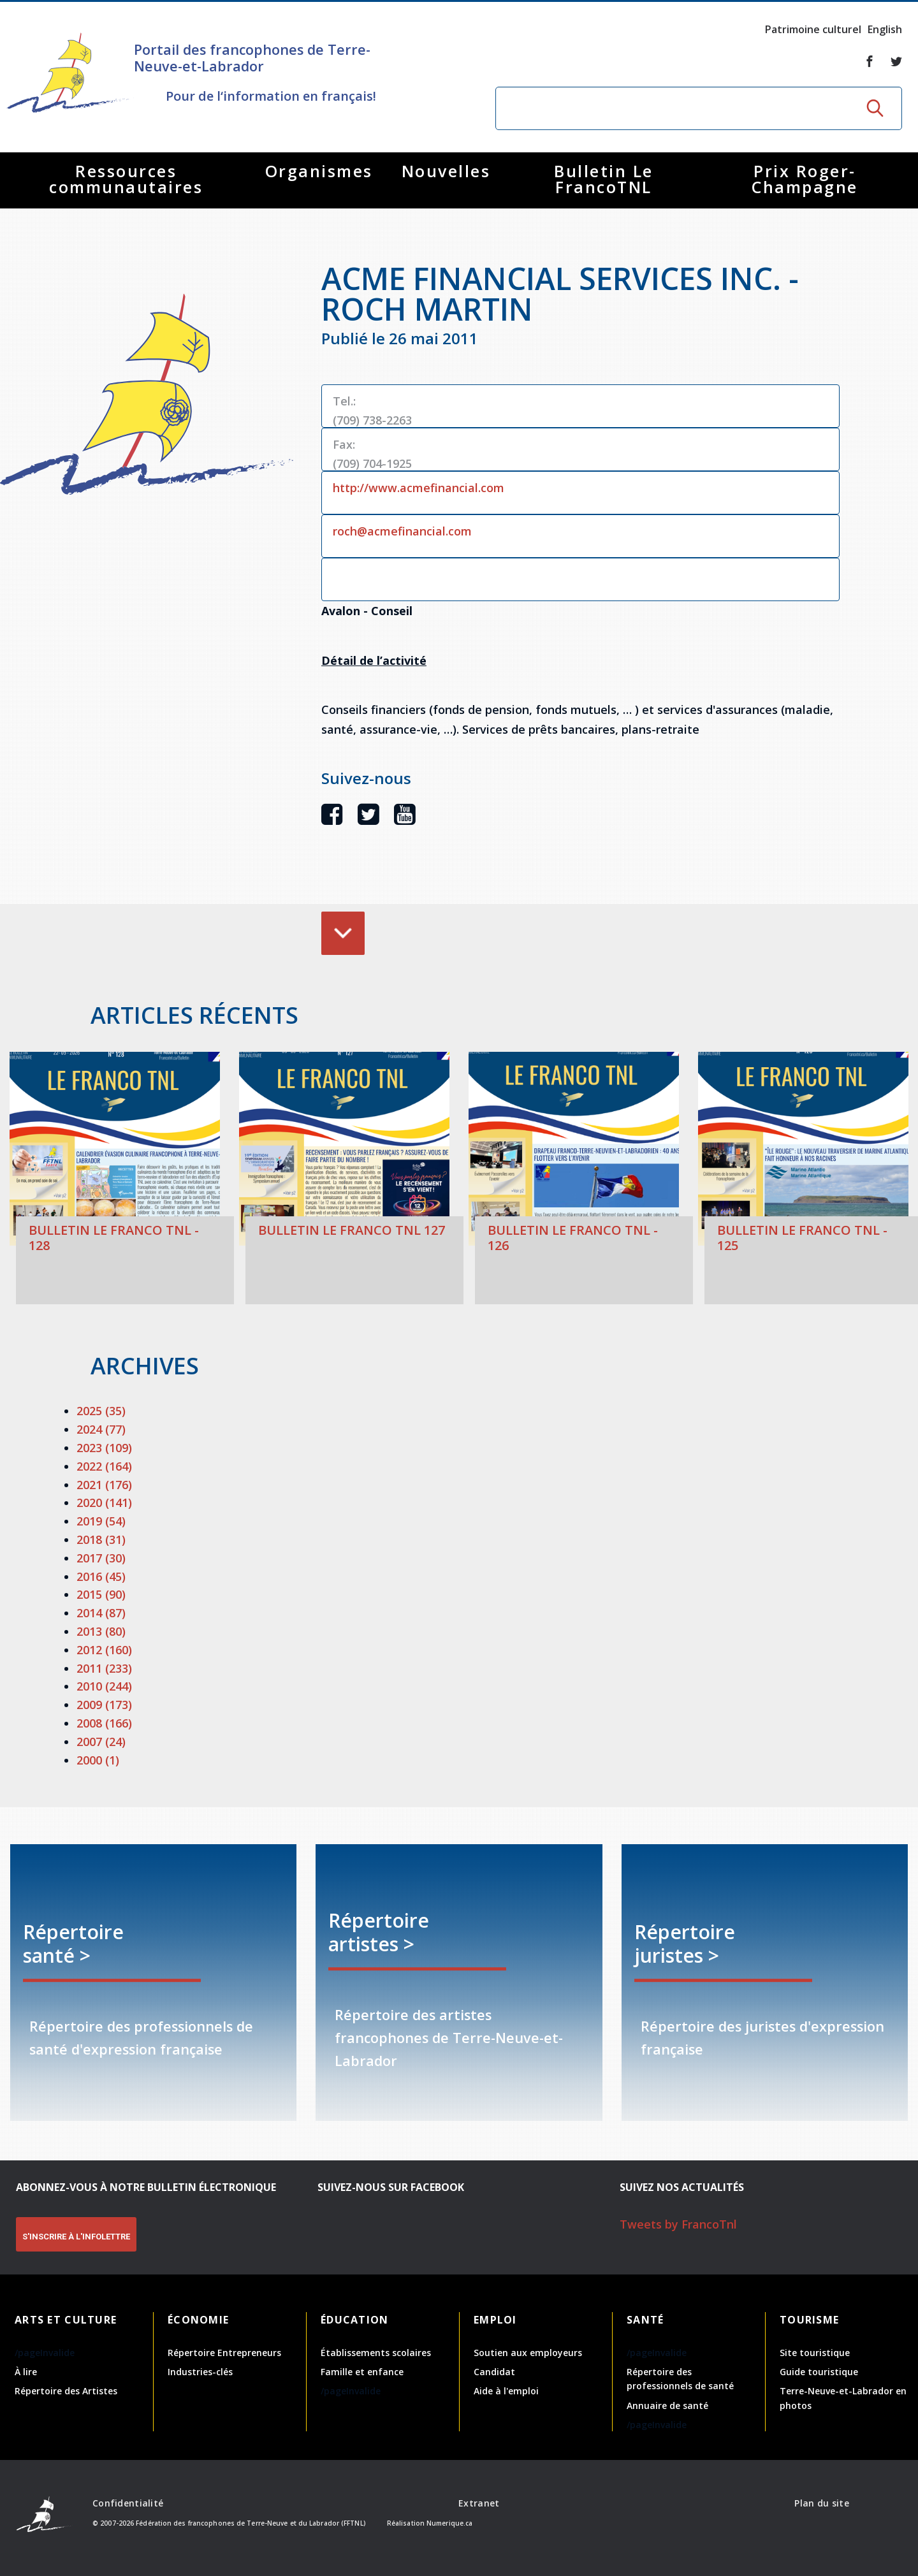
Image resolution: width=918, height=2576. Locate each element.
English (885, 29)
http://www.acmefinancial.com (418, 487)
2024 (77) (101, 1429)
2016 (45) (101, 1576)
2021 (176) (104, 1484)
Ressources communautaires (126, 179)
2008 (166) (104, 1723)
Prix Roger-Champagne (805, 179)
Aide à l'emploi (506, 2391)
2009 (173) (104, 1704)
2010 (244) (104, 1686)
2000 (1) (97, 1760)
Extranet (478, 2503)
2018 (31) (101, 1539)
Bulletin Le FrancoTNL (603, 179)
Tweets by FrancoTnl (678, 2224)
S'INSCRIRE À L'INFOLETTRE (76, 2236)
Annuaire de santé (667, 2405)
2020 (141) (104, 1502)
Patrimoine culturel (813, 29)
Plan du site (821, 2503)
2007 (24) (101, 1741)
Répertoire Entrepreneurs (224, 2353)
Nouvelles (446, 171)
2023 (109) (104, 1447)
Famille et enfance (362, 2372)
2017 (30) (101, 1558)
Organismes (319, 171)
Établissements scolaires (376, 2353)
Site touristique (815, 2353)
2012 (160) (104, 1649)
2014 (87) (101, 1612)
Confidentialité (127, 2503)
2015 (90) (101, 1594)
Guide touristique (819, 2372)
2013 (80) (101, 1631)
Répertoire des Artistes (66, 2391)
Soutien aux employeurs (528, 2353)
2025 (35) (101, 1410)
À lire (26, 2372)
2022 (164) (104, 1466)
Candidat (494, 2372)
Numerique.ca (449, 2523)
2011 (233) (104, 1668)
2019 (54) (101, 1521)
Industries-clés (200, 2372)
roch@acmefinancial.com (402, 531)
